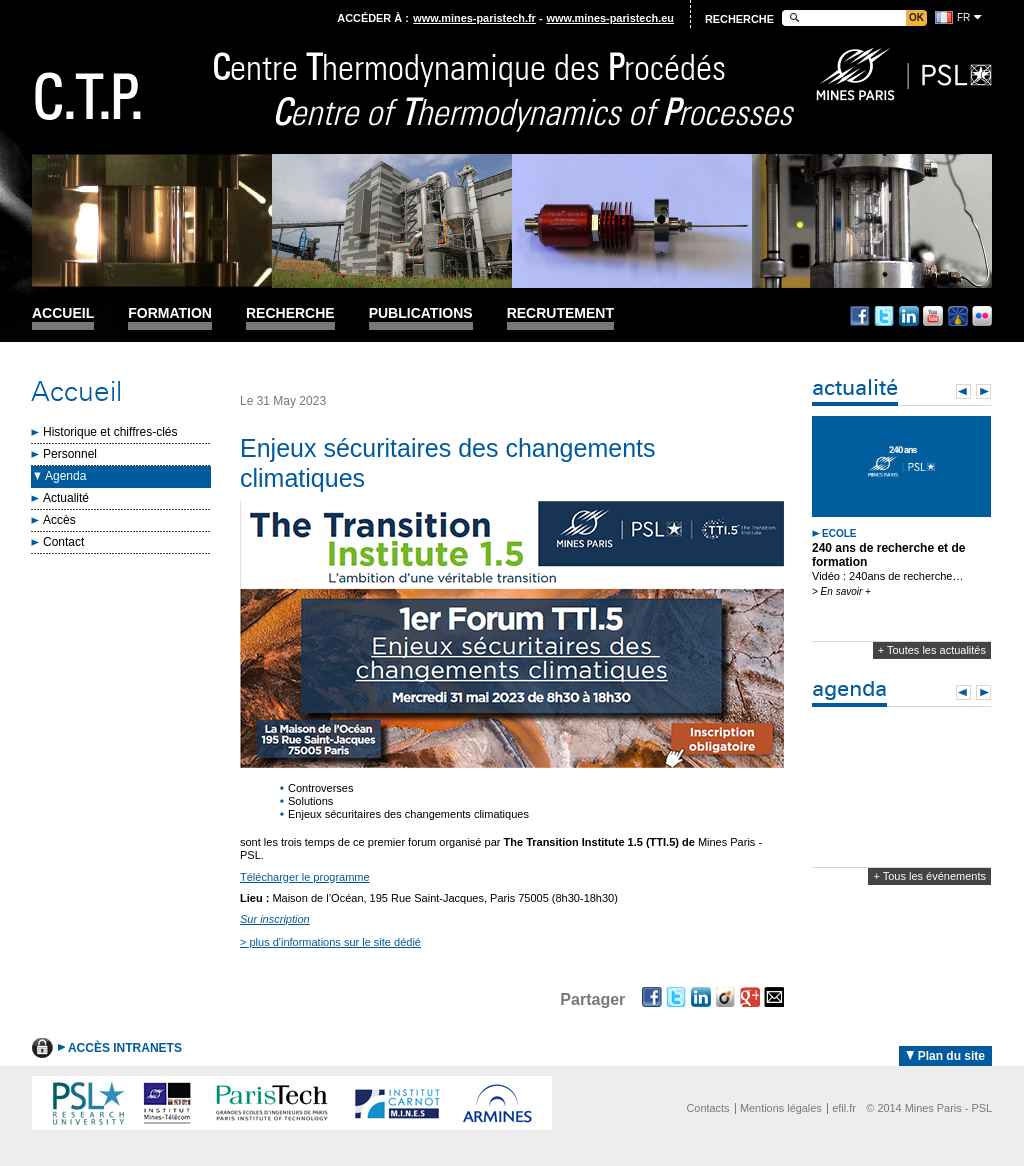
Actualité (66, 498)
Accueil (63, 313)
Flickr (982, 316)
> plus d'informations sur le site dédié (330, 942)
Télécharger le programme (305, 877)
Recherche (290, 313)
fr (963, 17)
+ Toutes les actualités (932, 650)
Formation (170, 313)
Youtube (933, 316)
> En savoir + (841, 591)
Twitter (884, 316)
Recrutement (560, 313)
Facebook (860, 316)
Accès (59, 520)
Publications (421, 313)
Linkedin (909, 316)
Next (983, 391)
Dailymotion (958, 316)
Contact (63, 542)
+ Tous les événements (929, 876)
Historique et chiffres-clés (110, 432)
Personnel (70, 454)
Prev (963, 391)
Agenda (65, 476)
